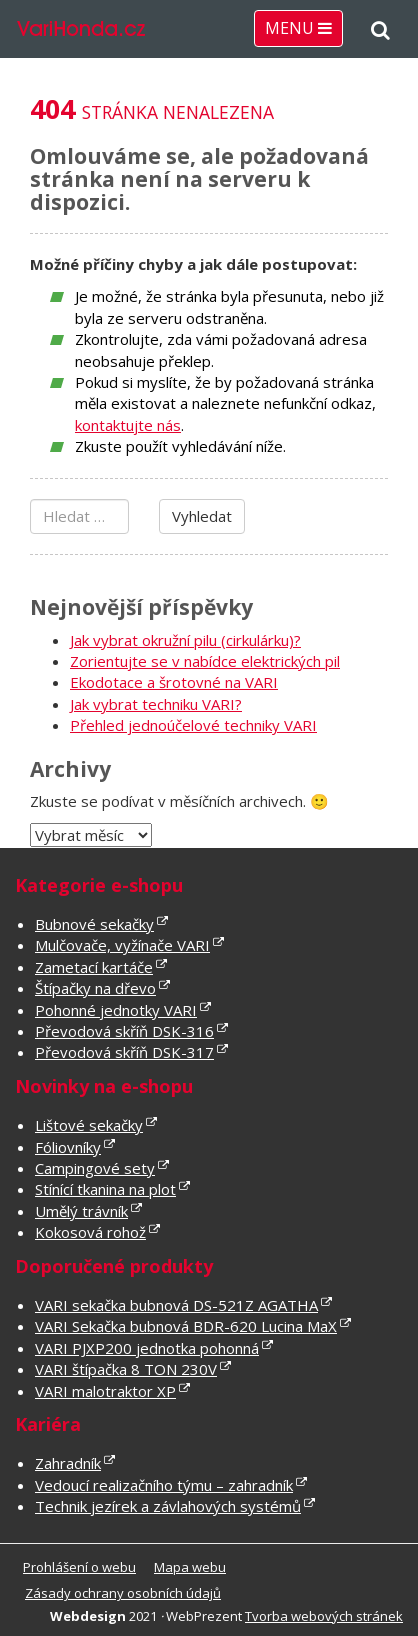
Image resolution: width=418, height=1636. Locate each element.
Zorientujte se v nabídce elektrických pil (205, 661)
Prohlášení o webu (79, 1567)
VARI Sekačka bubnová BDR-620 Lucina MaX (186, 1326)
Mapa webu (190, 1567)
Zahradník (68, 1463)
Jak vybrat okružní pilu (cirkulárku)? (185, 640)
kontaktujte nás (128, 425)
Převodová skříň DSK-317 (124, 1052)
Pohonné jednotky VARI (116, 1010)
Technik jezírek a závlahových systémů (168, 1506)
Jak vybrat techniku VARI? (156, 704)
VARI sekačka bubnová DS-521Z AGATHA (176, 1305)
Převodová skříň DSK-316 (124, 1031)
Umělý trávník (81, 1211)
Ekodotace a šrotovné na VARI (174, 682)
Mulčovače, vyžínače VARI (122, 945)
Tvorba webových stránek (324, 1616)
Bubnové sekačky (94, 924)
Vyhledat (202, 516)
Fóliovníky (68, 1147)
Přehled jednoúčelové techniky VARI (193, 725)
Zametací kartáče (94, 967)
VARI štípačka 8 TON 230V (126, 1369)
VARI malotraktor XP (105, 1391)
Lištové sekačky (89, 1125)
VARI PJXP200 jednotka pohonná (147, 1348)
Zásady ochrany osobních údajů (123, 1593)
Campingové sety (95, 1168)
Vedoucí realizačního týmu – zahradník (164, 1485)
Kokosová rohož (90, 1232)
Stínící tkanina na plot (105, 1189)
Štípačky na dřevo (95, 988)
